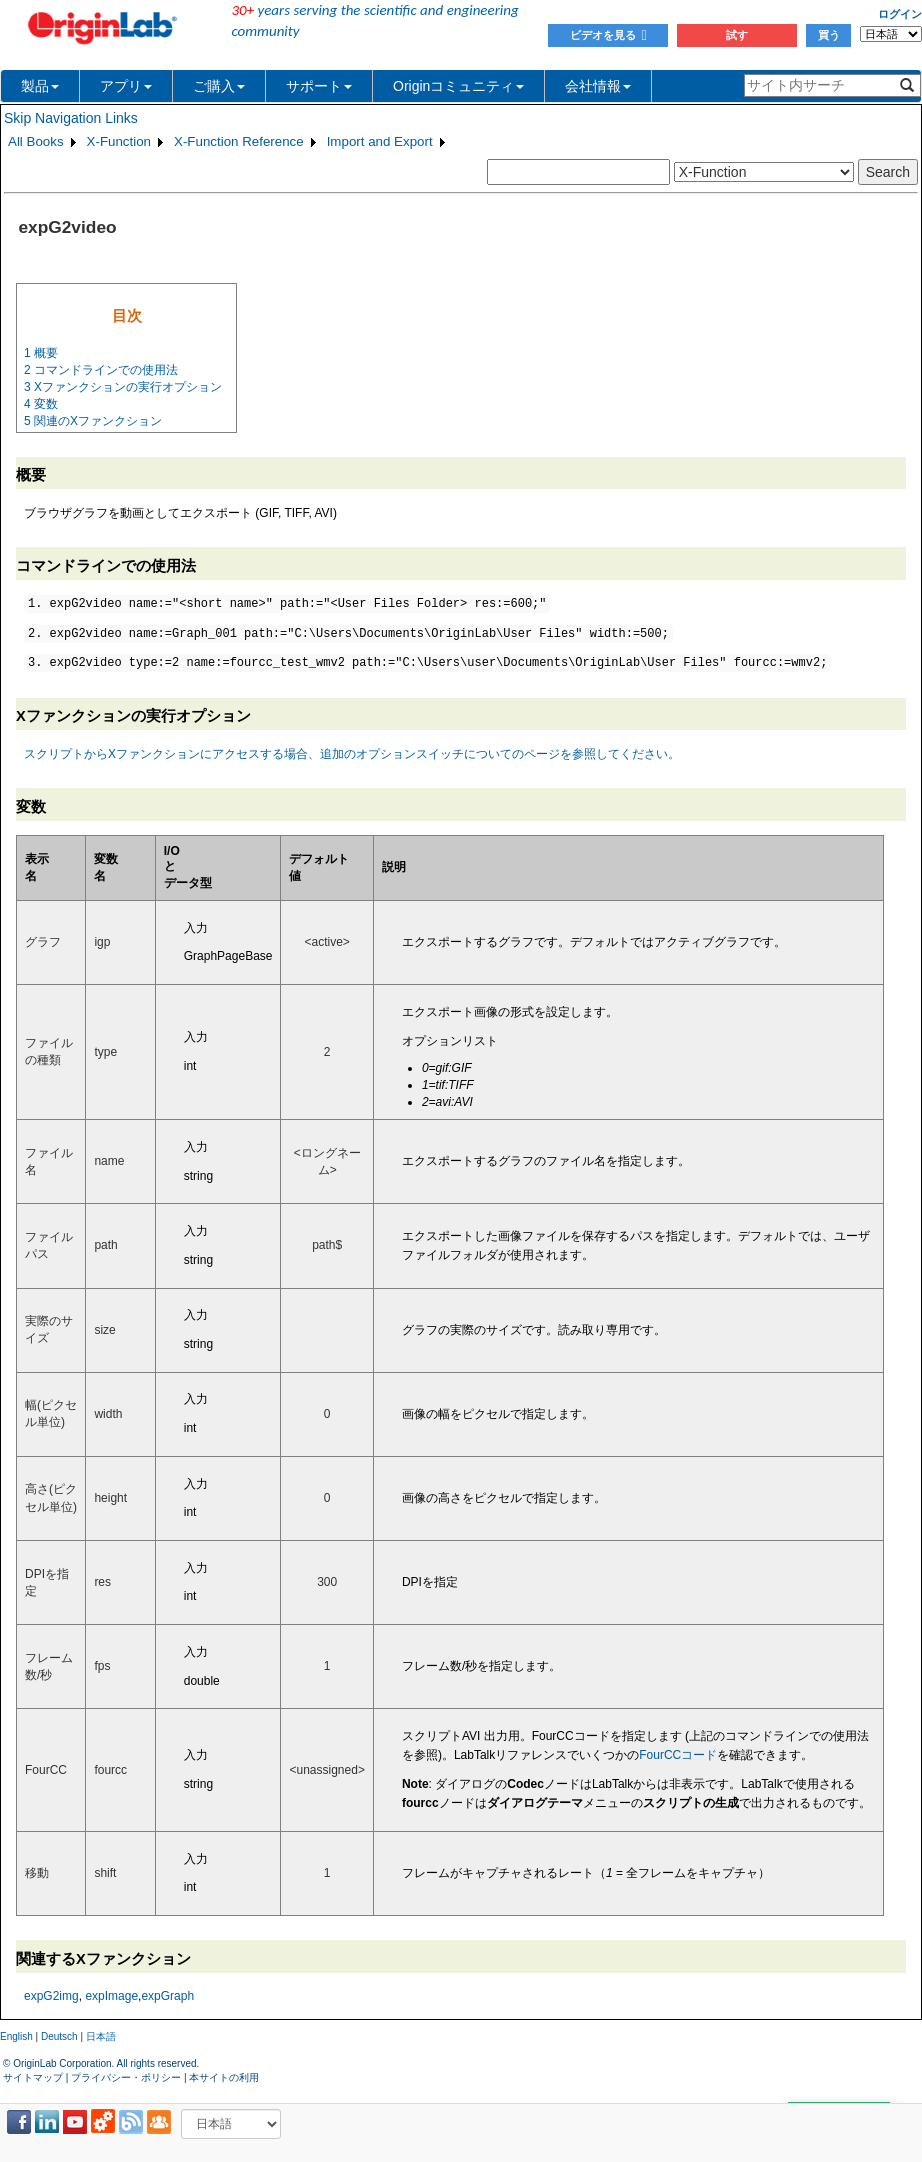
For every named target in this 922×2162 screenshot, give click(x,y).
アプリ (126, 86)
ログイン (900, 14)
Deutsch (59, 2036)
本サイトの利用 (224, 2077)
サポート (319, 86)
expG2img (51, 1996)
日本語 (101, 2036)
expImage (111, 1996)
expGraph (167, 1996)
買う (829, 35)
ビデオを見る (608, 35)
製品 (40, 86)
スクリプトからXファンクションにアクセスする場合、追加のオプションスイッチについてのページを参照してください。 (352, 754)
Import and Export (380, 141)
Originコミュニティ (458, 86)
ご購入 (219, 86)
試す (737, 35)
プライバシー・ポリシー (126, 2077)
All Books (36, 141)
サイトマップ (33, 2077)
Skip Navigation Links (71, 118)
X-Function (119, 141)
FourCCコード (678, 1755)
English (16, 2036)
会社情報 (598, 86)
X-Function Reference (239, 141)
